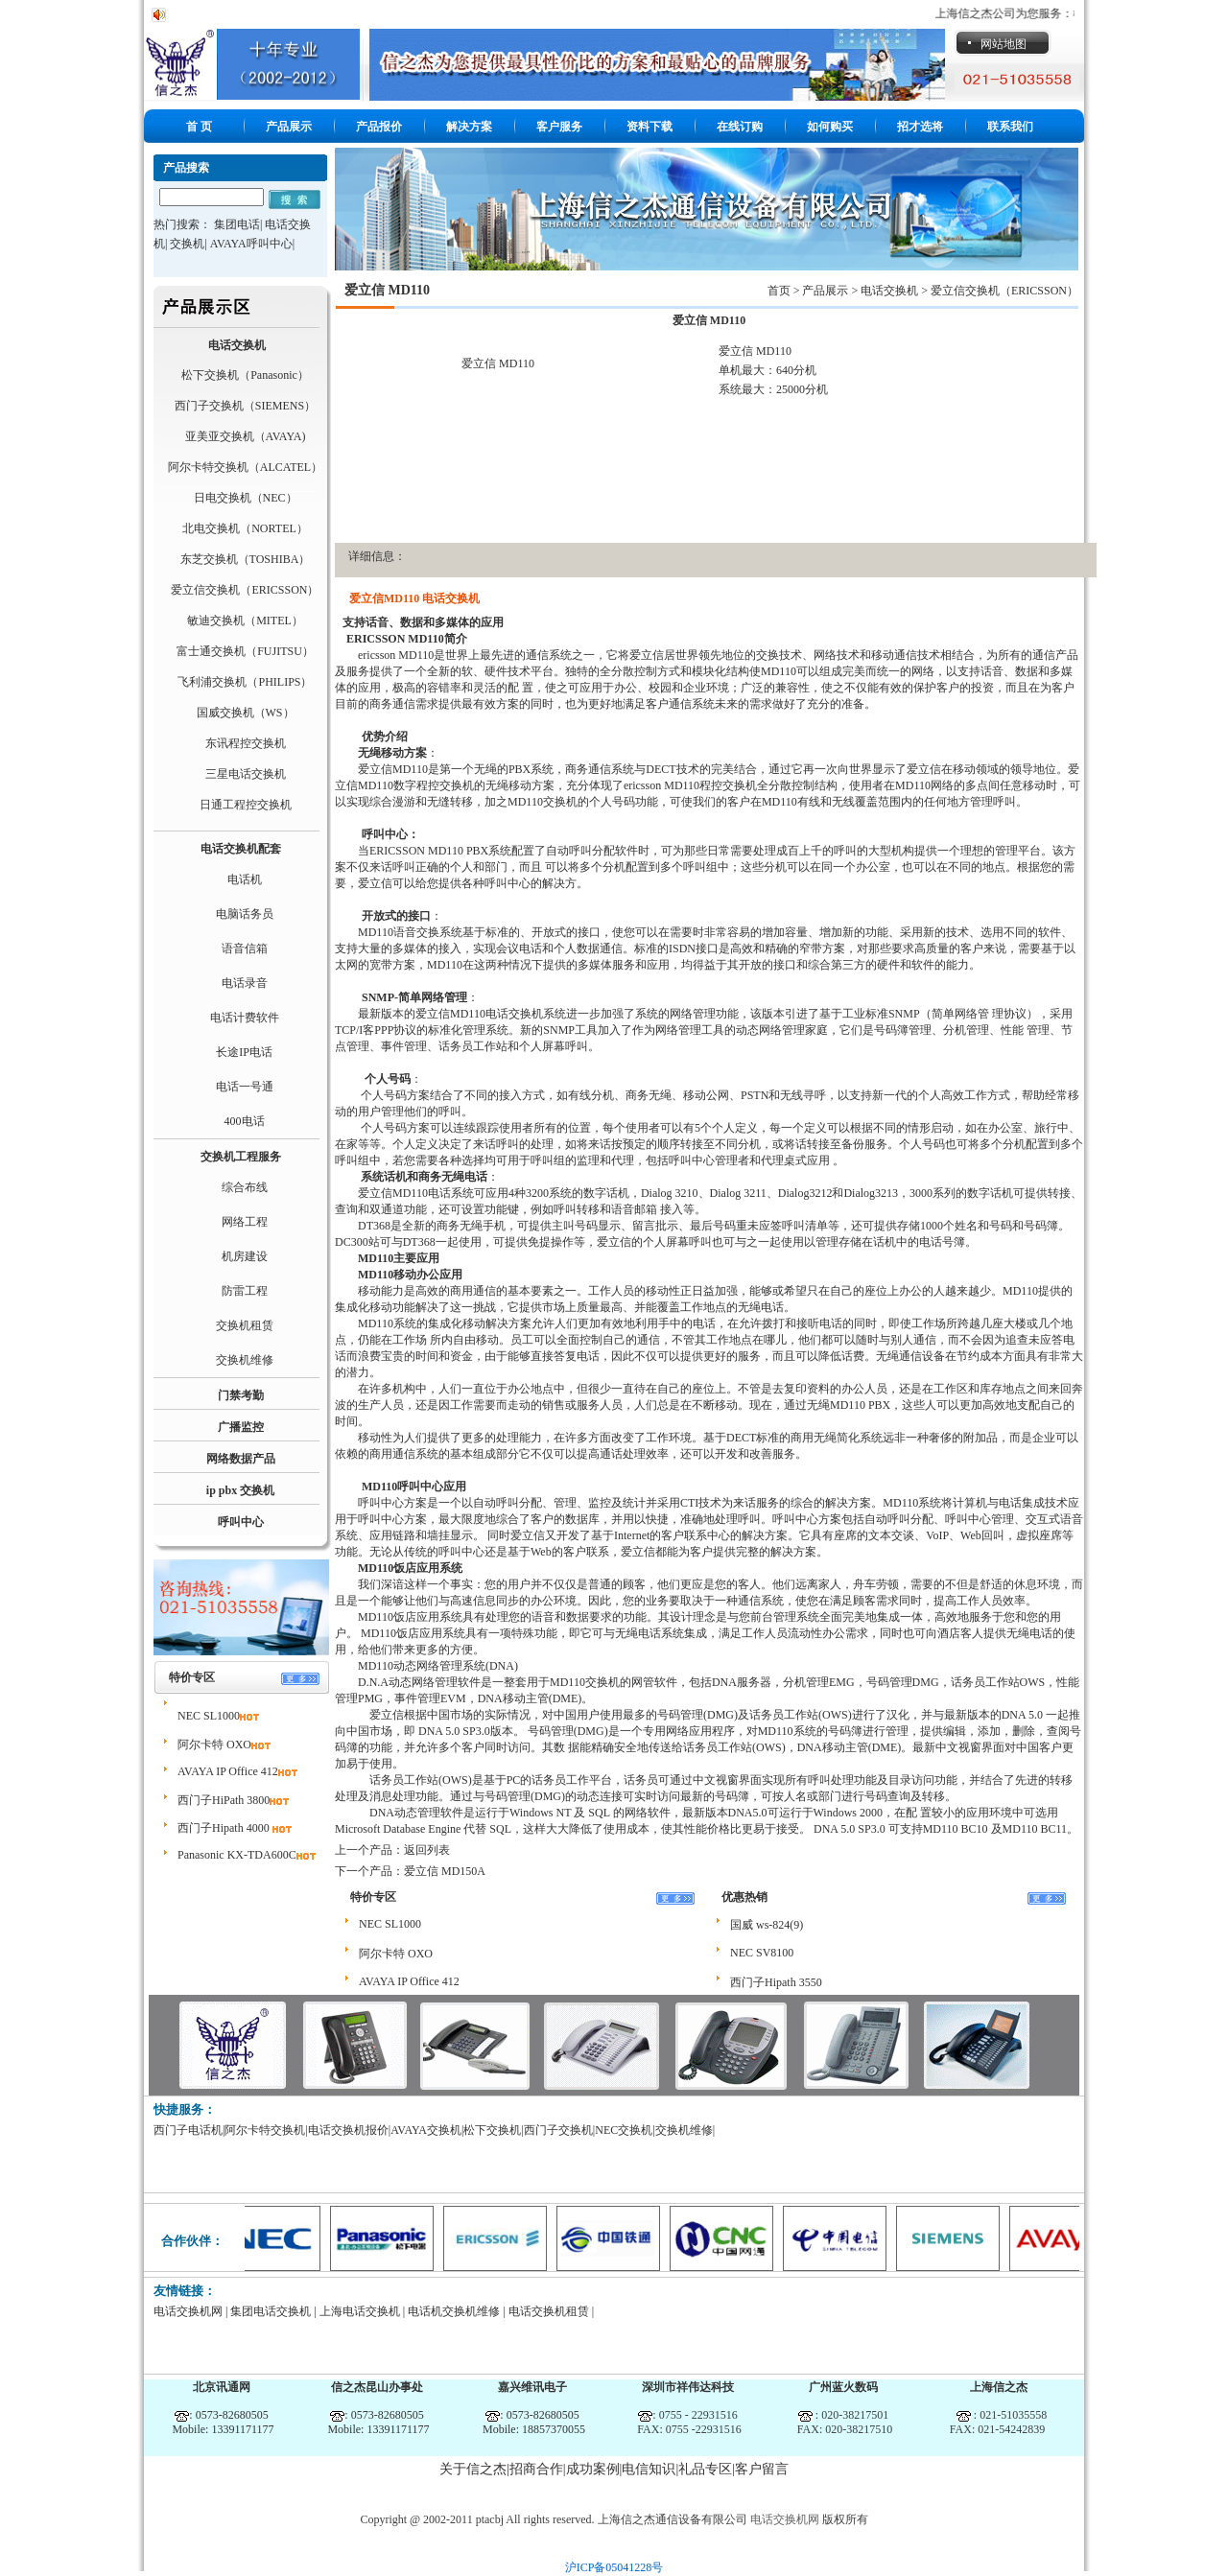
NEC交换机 (623, 2130)
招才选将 (920, 126)
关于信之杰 (473, 2469)
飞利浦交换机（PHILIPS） (244, 682)
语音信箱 (245, 948)
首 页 (199, 126)
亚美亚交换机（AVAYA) (245, 436)
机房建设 (245, 1256)
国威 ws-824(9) (766, 1925)
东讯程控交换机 (245, 743)
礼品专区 (705, 2469)
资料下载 (649, 126)
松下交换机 (492, 2130)
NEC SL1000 (208, 1715)
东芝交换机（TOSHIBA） (245, 559)
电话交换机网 (188, 2311)
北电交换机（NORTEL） (245, 528)
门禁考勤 (241, 1395)
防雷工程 (245, 1291)
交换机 (187, 243)
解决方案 (469, 126)
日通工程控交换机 (246, 804)
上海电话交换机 (359, 2311)
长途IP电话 (244, 1052)
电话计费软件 (244, 1017)
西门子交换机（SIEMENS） (245, 405)
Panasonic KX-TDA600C (236, 1855)
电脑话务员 (244, 914)
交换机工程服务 (241, 1156)
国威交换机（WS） (246, 712)
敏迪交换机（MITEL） (245, 620)
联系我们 (1010, 126)
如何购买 (830, 126)
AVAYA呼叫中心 (251, 243)
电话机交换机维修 (454, 2311)
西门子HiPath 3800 (223, 1800)
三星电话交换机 (245, 774)
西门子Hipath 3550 (776, 1982)
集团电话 (237, 224)
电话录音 (245, 983)
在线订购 (740, 126)
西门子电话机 (188, 2130)
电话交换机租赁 (548, 2311)
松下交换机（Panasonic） (245, 375)
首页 (779, 290)
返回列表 (427, 1850)
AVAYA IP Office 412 (227, 1771)
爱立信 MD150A (444, 1871)
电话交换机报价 (348, 2130)
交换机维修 (244, 1360)
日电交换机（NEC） (245, 497)
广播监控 (241, 1427)
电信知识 (648, 2469)
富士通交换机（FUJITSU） (245, 651)
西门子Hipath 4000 (224, 1828)
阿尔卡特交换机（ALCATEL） (245, 467)
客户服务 (559, 126)
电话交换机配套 (241, 848)
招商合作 (536, 2469)
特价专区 (192, 1677)
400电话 (244, 1121)
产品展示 (289, 126)
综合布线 (245, 1187)
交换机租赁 (244, 1325)
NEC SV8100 (761, 1952)
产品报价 (379, 126)
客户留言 (762, 2469)
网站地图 (1003, 44)
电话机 (244, 879)
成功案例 (593, 2469)
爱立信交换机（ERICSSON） (245, 590)
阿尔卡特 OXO (214, 1744)
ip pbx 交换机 (240, 1490)
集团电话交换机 (270, 2311)
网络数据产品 (240, 1458)
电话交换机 (237, 345)
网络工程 (245, 1222)
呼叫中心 (241, 1522)
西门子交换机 (558, 2130)
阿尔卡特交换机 (264, 2130)
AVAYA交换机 (425, 2130)
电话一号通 (244, 1086)
